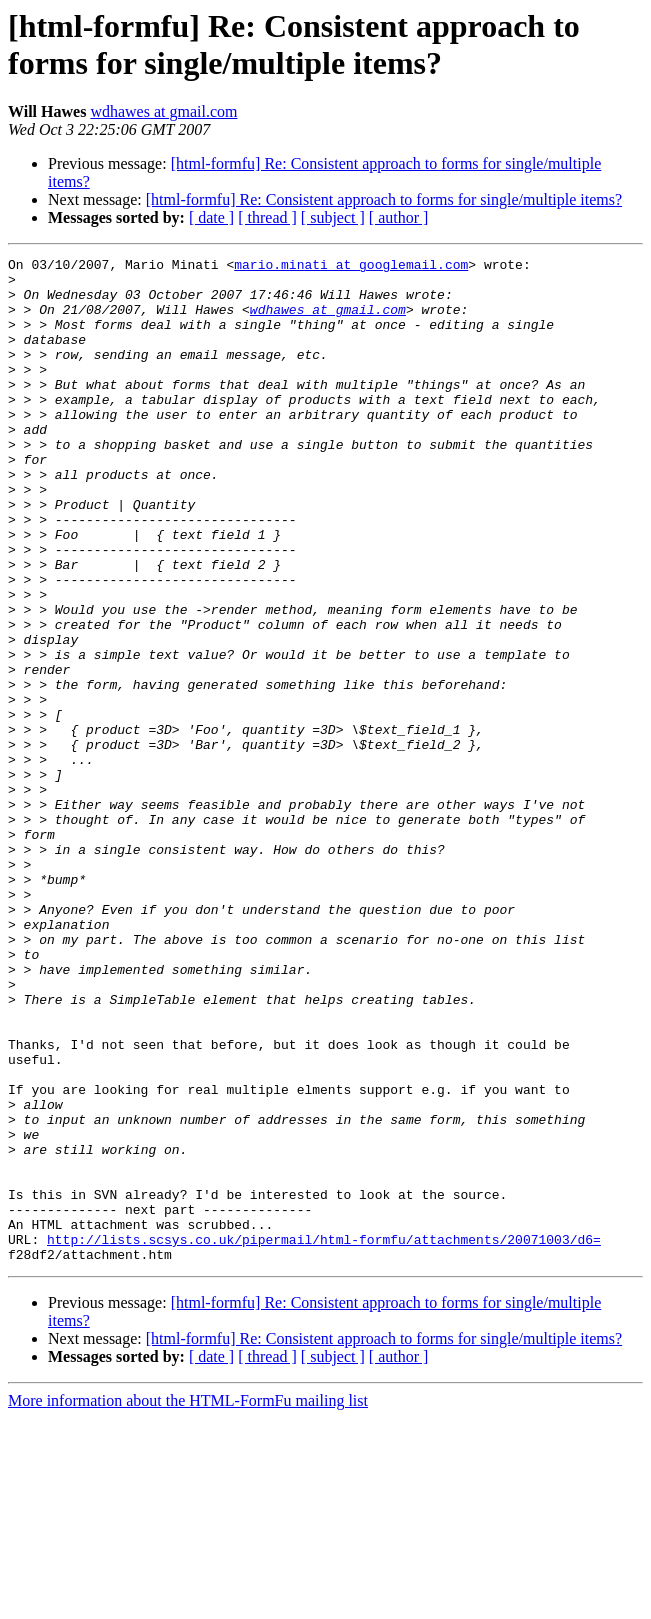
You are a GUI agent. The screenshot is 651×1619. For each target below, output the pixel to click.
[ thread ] (267, 217)
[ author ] (399, 217)
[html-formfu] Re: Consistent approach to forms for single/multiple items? (384, 199)
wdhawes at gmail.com (163, 111)
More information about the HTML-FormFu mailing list (188, 1601)
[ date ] (211, 217)
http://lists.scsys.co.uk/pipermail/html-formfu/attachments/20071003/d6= (324, 1437)
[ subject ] (333, 217)
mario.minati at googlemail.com (351, 267)
